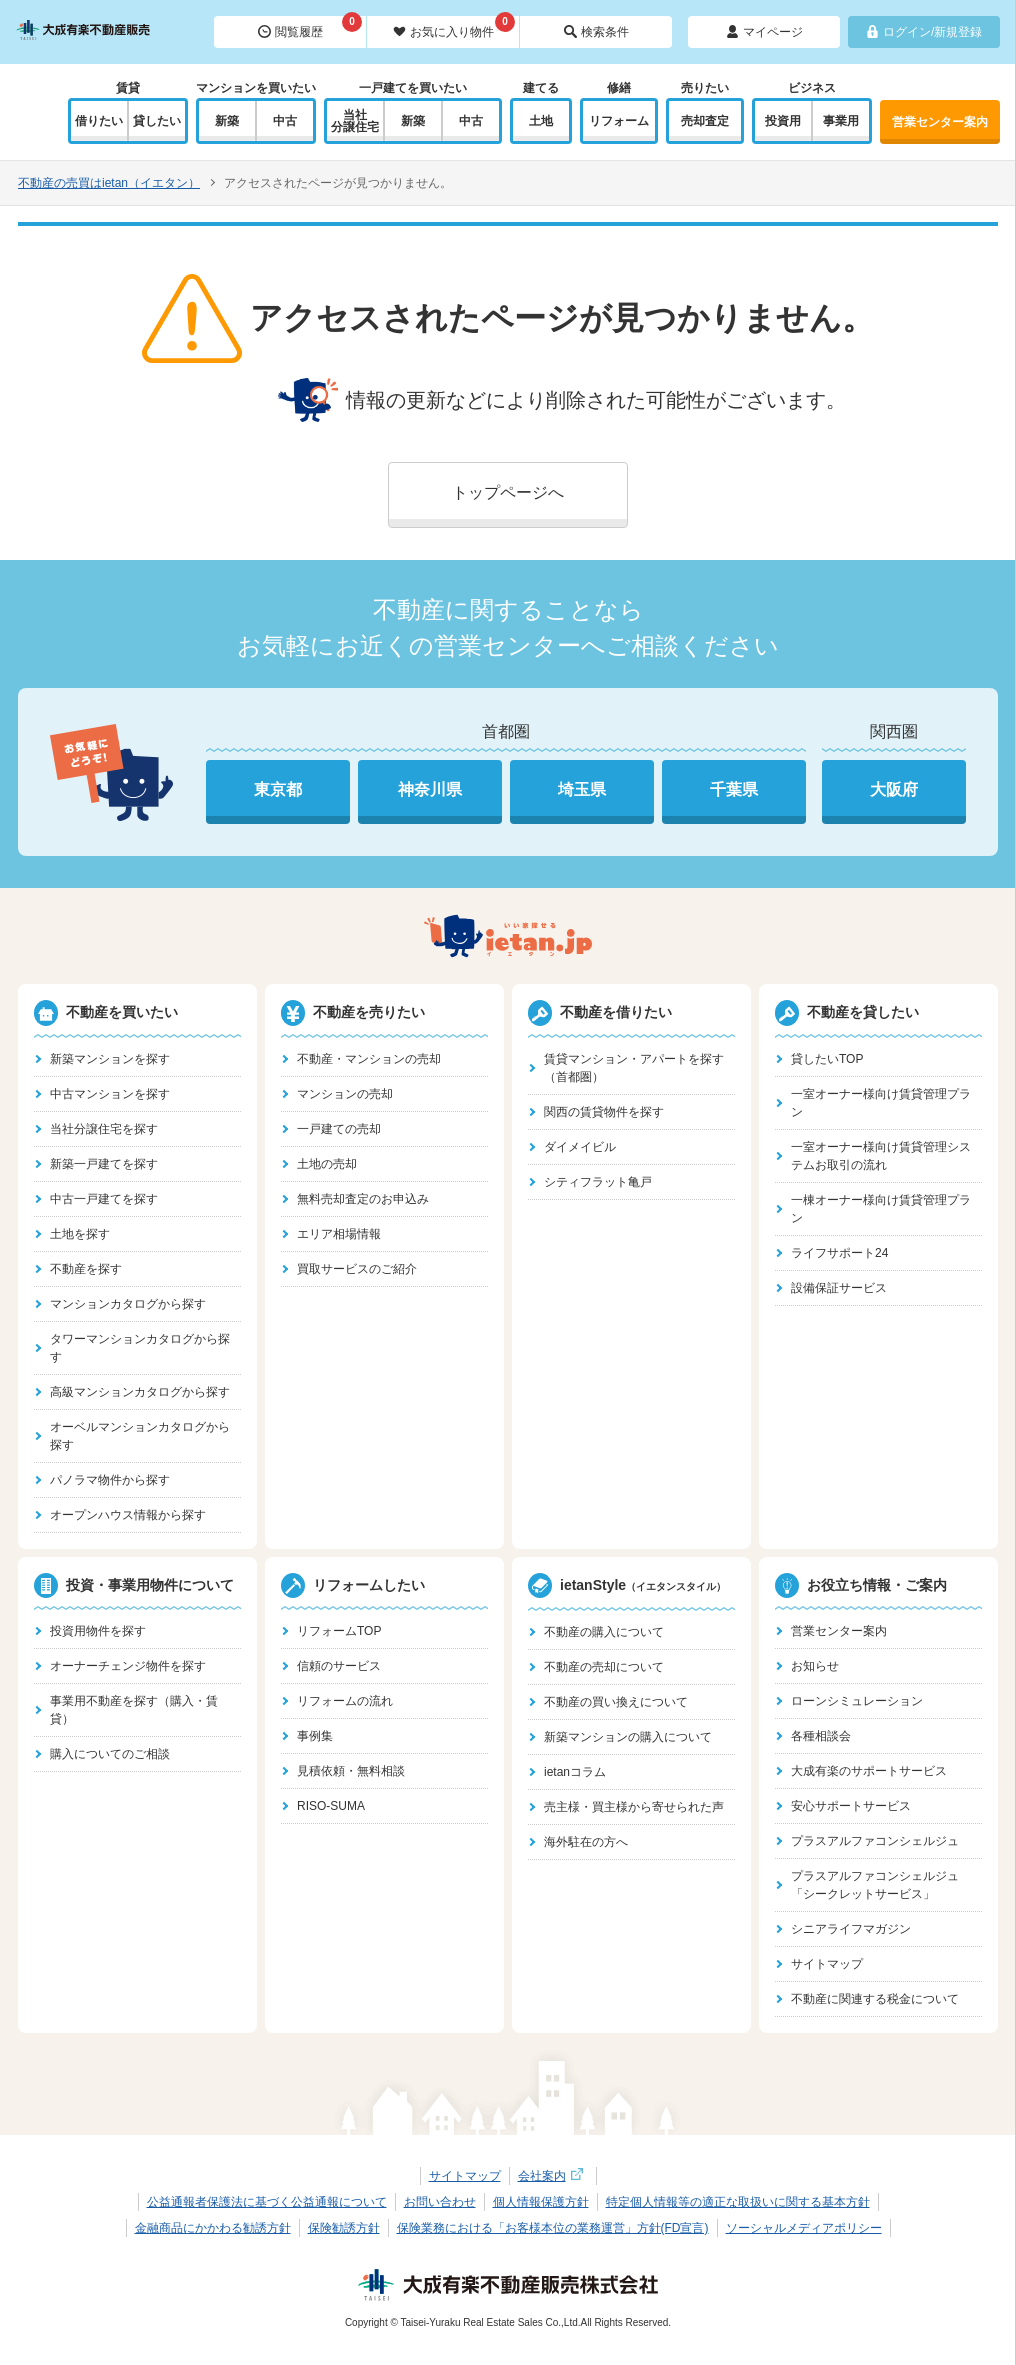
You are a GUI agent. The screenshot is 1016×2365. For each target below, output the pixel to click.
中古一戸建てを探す (104, 1199)
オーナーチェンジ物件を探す (128, 1666)
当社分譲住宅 (355, 121)
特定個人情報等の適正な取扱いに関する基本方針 (738, 2202)
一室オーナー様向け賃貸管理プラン (881, 1103)
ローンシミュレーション (857, 1701)
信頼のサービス (339, 1666)
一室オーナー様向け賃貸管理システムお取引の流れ (881, 1156)
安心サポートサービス (851, 1806)
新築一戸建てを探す (104, 1164)
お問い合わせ (440, 2202)
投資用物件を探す (98, 1631)
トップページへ (508, 492)
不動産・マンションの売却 (369, 1059)
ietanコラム (575, 1772)
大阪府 (894, 789)
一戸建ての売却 (339, 1129)
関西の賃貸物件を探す (604, 1112)
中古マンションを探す (110, 1094)
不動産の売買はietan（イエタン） (109, 183)
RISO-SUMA (331, 1806)
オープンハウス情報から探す (128, 1515)
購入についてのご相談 (110, 1754)
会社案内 (553, 2176)
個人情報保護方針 (541, 2202)
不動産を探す (86, 1269)
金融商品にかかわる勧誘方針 (213, 2228)
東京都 (278, 789)
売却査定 (705, 121)
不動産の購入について (604, 1632)
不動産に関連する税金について (875, 1999)
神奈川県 (430, 789)
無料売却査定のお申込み (363, 1199)
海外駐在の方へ (586, 1842)
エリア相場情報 (339, 1234)
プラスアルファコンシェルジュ (875, 1841)
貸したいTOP (827, 1059)
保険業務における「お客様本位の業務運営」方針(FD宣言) (553, 2228)
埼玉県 (582, 789)
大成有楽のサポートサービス (869, 1771)
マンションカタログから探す (128, 1304)
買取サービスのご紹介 (357, 1269)
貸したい (157, 121)
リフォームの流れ (345, 1701)
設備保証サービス (839, 1288)
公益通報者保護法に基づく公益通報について (267, 2202)
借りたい (99, 121)
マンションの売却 (345, 1094)
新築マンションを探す (110, 1059)
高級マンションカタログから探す (140, 1392)
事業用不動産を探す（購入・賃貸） (134, 1710)
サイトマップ (827, 1964)
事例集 (315, 1736)
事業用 (841, 121)
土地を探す (80, 1234)
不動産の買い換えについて (616, 1702)
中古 (285, 121)
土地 (541, 121)
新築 (227, 121)
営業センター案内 (940, 122)
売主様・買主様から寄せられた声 (634, 1807)
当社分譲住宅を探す (104, 1129)
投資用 (783, 121)
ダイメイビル (580, 1147)
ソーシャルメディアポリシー (804, 2228)
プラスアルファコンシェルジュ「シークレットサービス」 (875, 1885)
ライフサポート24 (839, 1253)
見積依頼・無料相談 (351, 1771)
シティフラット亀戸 (598, 1182)
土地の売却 (327, 1164)
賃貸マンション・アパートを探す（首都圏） (634, 1068)
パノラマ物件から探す (110, 1480)
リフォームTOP (339, 1631)
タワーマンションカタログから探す (140, 1348)
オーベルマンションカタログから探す (140, 1436)
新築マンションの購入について (628, 1737)
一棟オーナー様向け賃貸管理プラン (881, 1209)
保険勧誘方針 (344, 2228)
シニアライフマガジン (851, 1929)
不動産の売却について (604, 1667)
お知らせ (815, 1666)
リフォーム (619, 121)
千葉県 (734, 789)
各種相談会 (821, 1736)
